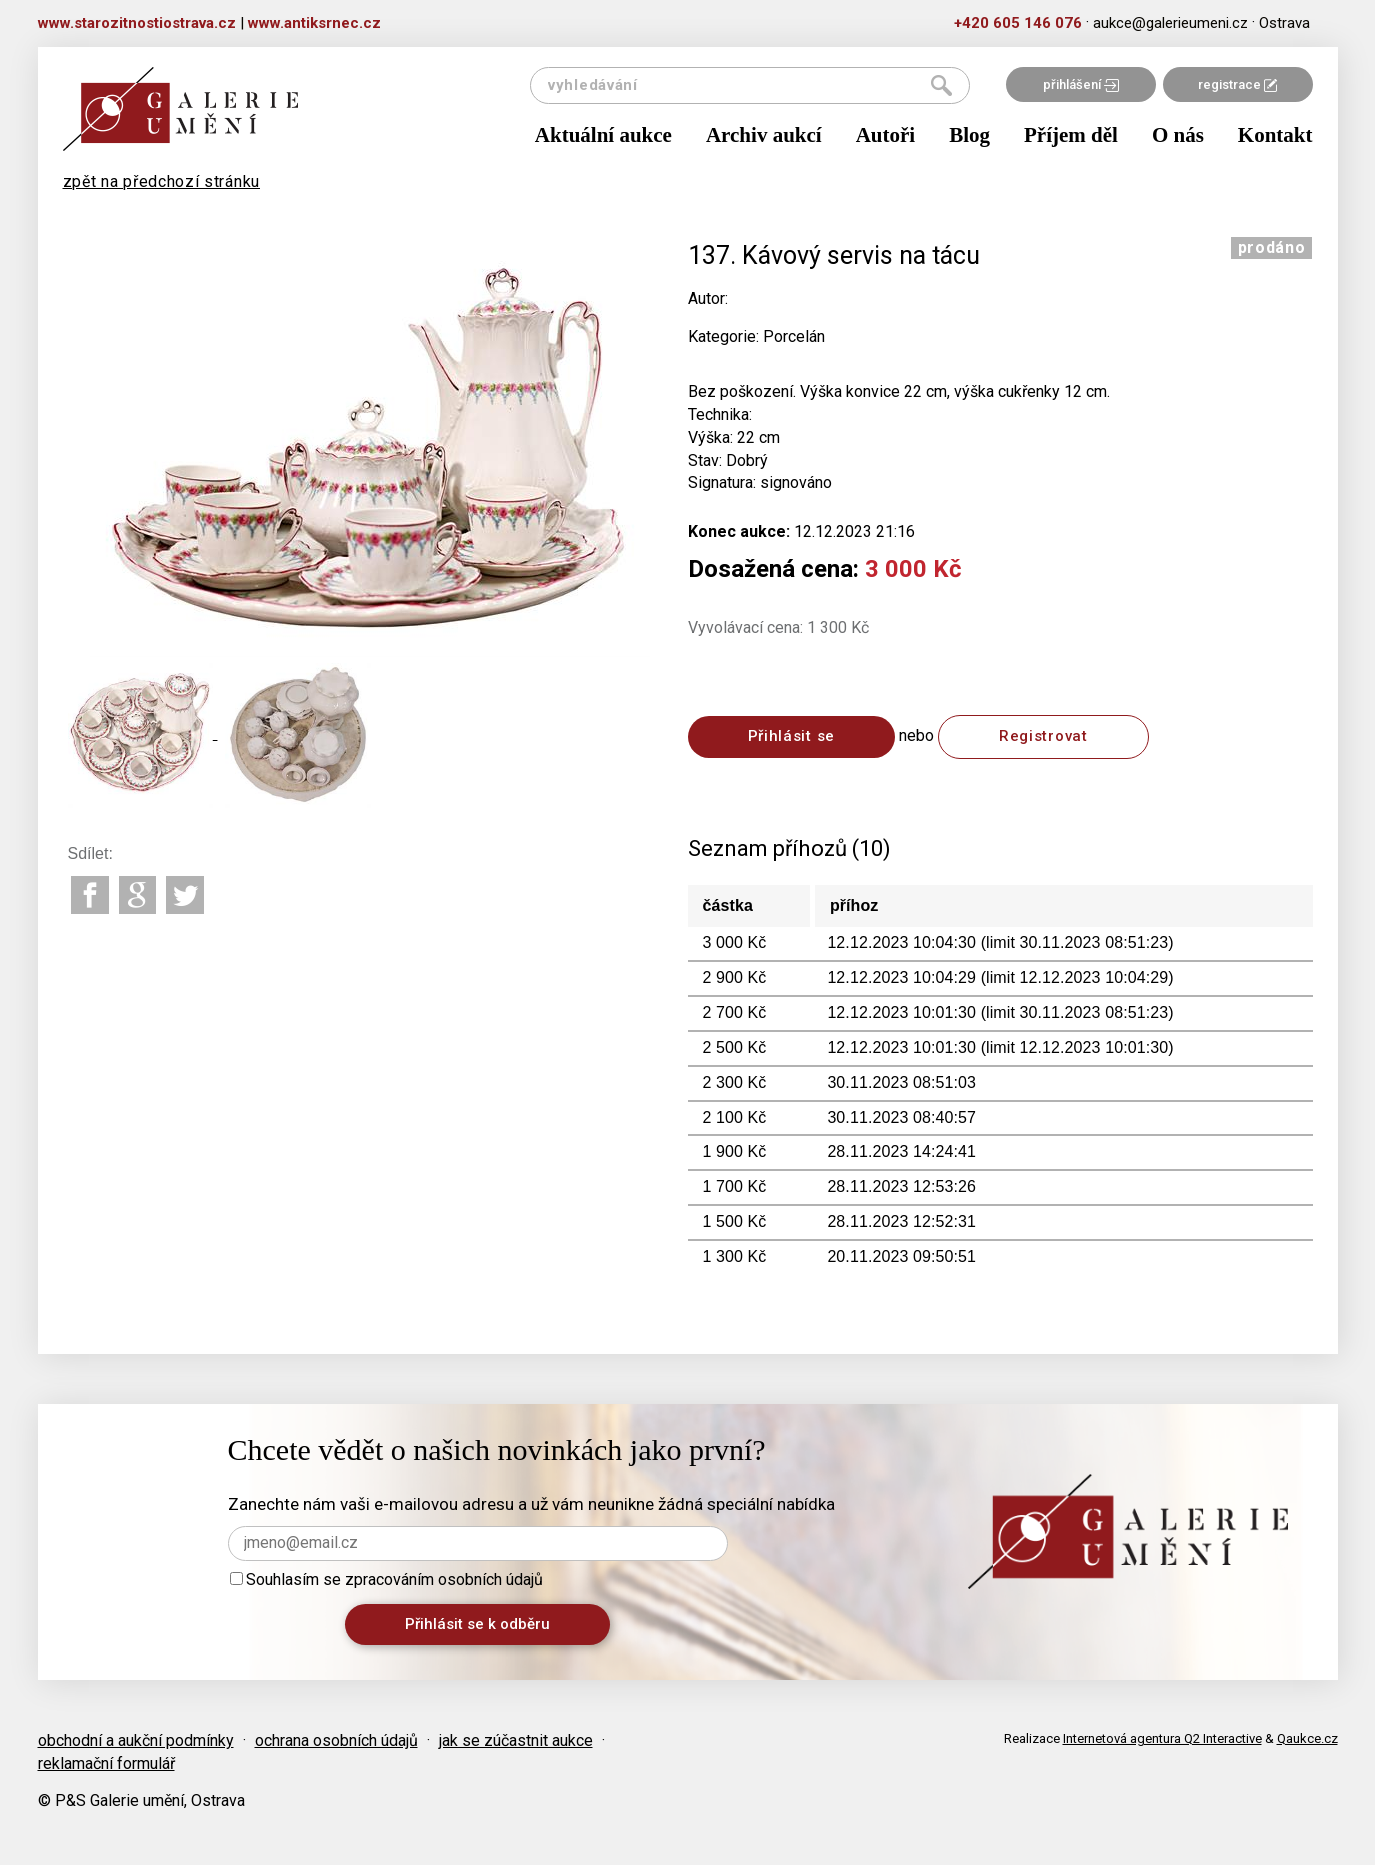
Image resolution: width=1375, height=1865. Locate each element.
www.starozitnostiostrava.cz (137, 23)
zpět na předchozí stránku (162, 181)
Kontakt (1275, 135)
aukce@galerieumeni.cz (1170, 23)
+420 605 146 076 (1018, 23)
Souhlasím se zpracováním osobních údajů (386, 1579)
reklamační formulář (106, 1763)
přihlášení (1081, 84)
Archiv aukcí (764, 135)
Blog (969, 135)
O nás (1178, 135)
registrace (1237, 84)
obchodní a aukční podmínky (136, 1740)
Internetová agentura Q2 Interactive (1162, 1738)
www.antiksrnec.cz (314, 23)
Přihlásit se (791, 736)
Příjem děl (1071, 135)
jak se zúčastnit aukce (516, 1740)
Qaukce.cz (1307, 1738)
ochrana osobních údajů (336, 1740)
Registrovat (1043, 736)
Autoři (886, 135)
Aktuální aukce (603, 135)
